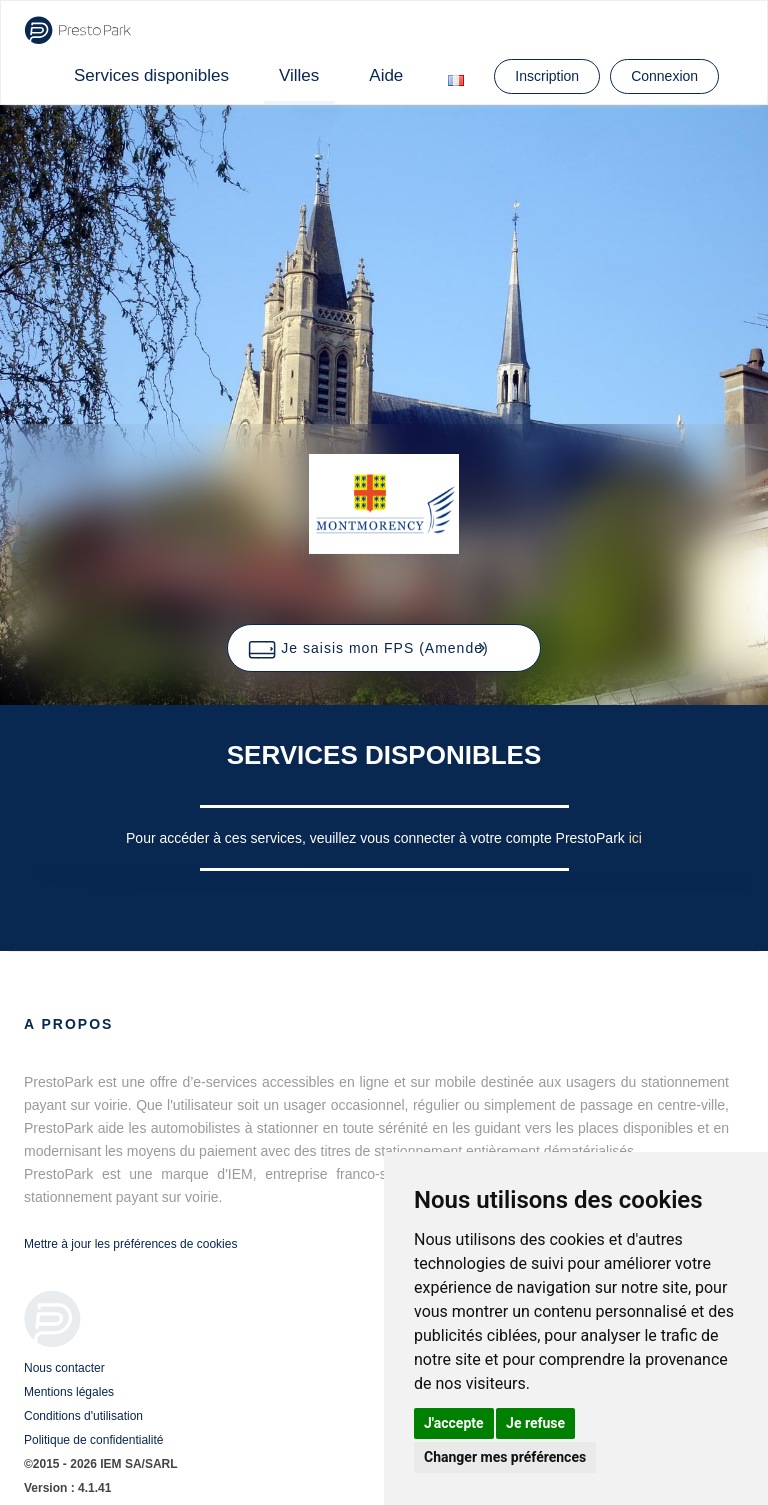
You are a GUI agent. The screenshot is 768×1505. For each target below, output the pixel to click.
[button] (383, 648)
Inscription (547, 76)
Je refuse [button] (535, 1423)
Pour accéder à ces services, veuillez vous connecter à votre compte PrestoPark (377, 838)
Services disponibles (151, 75)
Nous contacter (64, 1368)
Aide (386, 75)
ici (635, 838)
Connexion (664, 76)
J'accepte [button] (454, 1423)
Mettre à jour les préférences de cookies (130, 1244)
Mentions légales (69, 1392)
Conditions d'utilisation (83, 1416)
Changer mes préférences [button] (505, 1457)
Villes (299, 75)
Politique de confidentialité (93, 1440)
